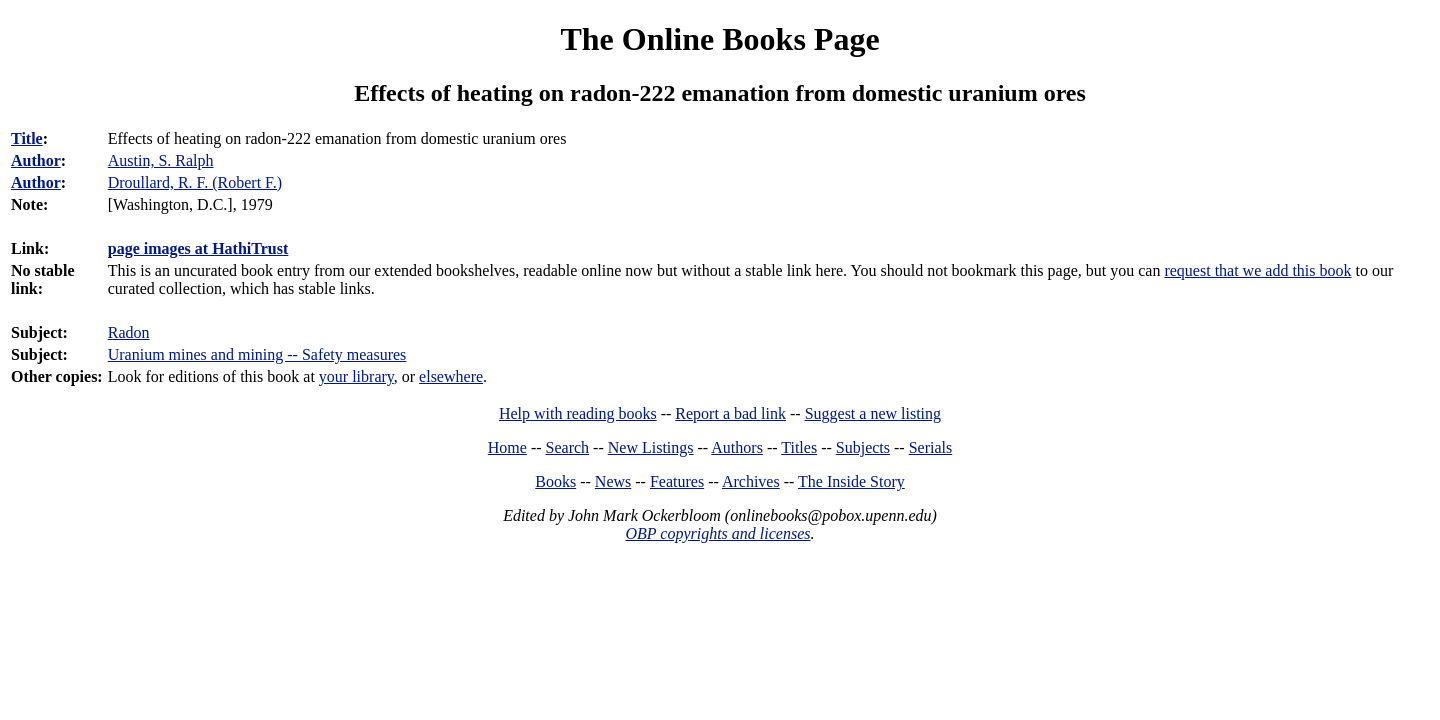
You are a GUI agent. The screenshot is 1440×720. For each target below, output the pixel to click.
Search (568, 447)
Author (36, 160)
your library (356, 376)
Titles (799, 447)
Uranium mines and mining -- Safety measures (257, 354)
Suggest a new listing (873, 413)
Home (507, 447)
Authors (737, 447)
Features (677, 481)
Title (27, 138)
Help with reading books (578, 413)
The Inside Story (851, 481)
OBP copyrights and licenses (717, 533)
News (613, 481)
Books (555, 481)
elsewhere (451, 376)
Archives (751, 481)
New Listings (651, 447)
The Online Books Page (719, 39)
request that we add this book (1257, 270)
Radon (129, 332)
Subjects (863, 447)
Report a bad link (730, 413)
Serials (931, 447)
